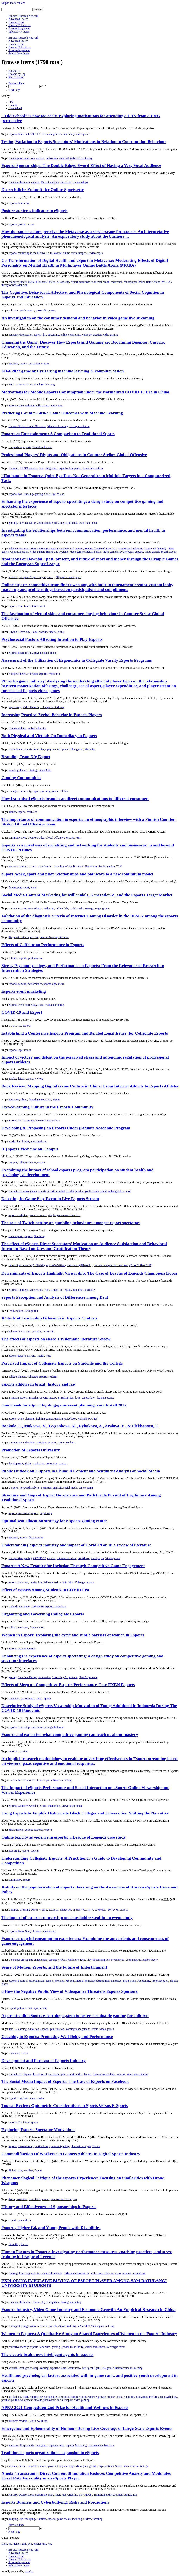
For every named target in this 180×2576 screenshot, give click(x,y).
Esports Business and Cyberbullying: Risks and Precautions (55, 2502)
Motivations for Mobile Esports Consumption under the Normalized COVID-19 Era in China (85, 392)
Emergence (41, 2445)
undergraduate (38, 1141)
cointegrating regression (22, 2326)
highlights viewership (30, 1289)
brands (12, 811)
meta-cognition (125, 2396)
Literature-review (66, 1558)
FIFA (12, 384)
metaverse (56, 252)
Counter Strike (39, 631)
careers (23, 363)
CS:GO (24, 468)
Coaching (14, 1698)
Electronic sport (77, 2396)
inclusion (23, 1582)
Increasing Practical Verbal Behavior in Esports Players (51, 714)
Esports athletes (17, 728)
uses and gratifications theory (75, 158)
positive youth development (91, 1191)
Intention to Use (63, 866)
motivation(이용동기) (79, 1265)
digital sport (15, 2170)
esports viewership (19, 1726)
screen (45, 2199)
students (52, 1376)
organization (66, 468)
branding (14, 770)
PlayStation (129, 1980)
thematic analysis (81, 2146)
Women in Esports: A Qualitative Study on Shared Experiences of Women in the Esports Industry (89, 2333)
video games (83, 133)
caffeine (13, 958)
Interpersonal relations (130, 548)
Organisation (36, 1537)
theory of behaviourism (14, 284)
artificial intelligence (20, 2367)
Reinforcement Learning (129, 2367)
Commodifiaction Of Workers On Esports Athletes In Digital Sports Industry (70, 2153)
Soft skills (67, 1582)
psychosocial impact (45, 652)
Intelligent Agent (90, 2367)
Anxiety (12, 2494)
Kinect (49, 1980)
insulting (77, 2518)
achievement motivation (22, 548)
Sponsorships (80, 182)
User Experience (88, 522)
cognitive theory (18, 281)
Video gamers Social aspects (160, 551)
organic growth (88, 2465)
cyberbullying (27, 2518)
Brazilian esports (18, 1397)
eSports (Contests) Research (100, 548)
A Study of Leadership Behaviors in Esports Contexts (49, 1318)
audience (14, 2445)
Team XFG (45, 770)
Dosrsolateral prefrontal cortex (36, 2494)
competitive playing (20, 2074)
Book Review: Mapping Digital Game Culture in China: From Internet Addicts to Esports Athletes (90, 1086)
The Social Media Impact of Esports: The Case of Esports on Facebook (65, 2081)
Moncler (59, 1980)
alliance (13, 2465)
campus (13, 1162)
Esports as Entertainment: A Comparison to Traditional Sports (58, 433)
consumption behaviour (22, 158)
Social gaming (107, 866)
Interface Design (27, 522)
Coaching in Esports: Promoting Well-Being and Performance (57, 2036)
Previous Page (16, 83)
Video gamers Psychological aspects (122, 551)
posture (22, 223)
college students (34, 1829)
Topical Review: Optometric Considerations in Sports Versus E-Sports (64, 2105)
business (13, 363)
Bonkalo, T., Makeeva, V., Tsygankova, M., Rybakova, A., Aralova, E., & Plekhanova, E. (80, 1426)
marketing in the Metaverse (33, 252)
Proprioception (160, 1980)
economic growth (47, 2326)
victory (39, 1078)
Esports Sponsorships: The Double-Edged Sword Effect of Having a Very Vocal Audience (81, 165)
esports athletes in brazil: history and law (38, 1384)
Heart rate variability (66, 2494)
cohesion (14, 310)
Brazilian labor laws (69, 1397)
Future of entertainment (31, 1980)
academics (14, 1141)
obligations (51, 468)
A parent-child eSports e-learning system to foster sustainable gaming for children (75, 2015)
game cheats (64, 2518)
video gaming (110, 334)
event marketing (27, 1004)
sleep (48, 1355)
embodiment (16, 749)
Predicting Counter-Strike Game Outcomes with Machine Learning (62, 413)
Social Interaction (50, 1805)
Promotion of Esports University (30, 1450)
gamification (45, 866)
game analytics (24, 384)
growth (52, 2465)
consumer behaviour (20, 2301)
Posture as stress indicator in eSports (34, 210)
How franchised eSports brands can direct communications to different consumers (75, 798)
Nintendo (116, 1980)
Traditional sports (42, 447)
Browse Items (16, 22)
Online (65, 791)
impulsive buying (59, 2301)
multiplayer (97, 1558)
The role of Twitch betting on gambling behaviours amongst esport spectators (70, 1222)
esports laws (89, 1397)
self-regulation (116, 1191)
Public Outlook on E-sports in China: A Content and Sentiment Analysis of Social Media (80, 1471)
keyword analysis (30, 1487)
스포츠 (124, 1909)
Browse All (14, 70)
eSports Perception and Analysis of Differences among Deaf (54, 1297)
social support (65, 2399)
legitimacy (46, 1513)
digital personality (59, 281)
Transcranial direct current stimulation (115, 2494)
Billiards (13, 1909)
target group (102, 908)
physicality (53, 749)
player (77, 468)
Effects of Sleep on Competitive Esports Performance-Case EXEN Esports (68, 1684)
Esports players (26, 1355)
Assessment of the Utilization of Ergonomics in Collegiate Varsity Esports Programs (76, 660)
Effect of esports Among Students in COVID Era (45, 1590)
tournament (38, 606)
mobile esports (41, 405)
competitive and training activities (28, 1442)
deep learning (41, 2367)
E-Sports (13, 1487)
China (23, 1099)
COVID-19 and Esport (21, 1012)
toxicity (35, 1850)
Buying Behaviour (19, 631)
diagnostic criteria (19, 937)
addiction (14, 1099)
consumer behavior (19, 182)
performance (27, 310)
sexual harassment (95, 2346)
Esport (23, 770)
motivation (52, 158)
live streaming (51, 334)
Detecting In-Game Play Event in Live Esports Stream (50, 1198)
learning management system (81, 2028)
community (25, 791)
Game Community (69, 2367)
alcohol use (15, 2396)
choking (13, 2273)
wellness (42, 2420)
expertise (23, 1751)
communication (17, 837)
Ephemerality (56, 2445)
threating (97, 2518)
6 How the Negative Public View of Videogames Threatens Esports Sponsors (69, 1991)
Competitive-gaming (20, 1558)
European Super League (32, 577)
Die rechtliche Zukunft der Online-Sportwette (42, 189)
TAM (119, 866)
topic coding (86, 1487)
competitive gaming (40, 2396)
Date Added (15, 108)
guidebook (70, 1418)
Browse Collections (19, 25)
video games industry (52, 707)
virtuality (90, 749)
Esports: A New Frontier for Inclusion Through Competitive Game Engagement (73, 1565)
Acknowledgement (19, 28)
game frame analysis (40, 1215)
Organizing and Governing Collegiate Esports (42, 1614)
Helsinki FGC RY (88, 1418)
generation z (34, 908)
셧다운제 (112, 1909)
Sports (64, 749)
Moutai (79, 1980)
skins (61, 631)
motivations (41, 2146)
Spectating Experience (64, 522)
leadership (48, 1331)
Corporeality (27, 2445)
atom (4, 2543)
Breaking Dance (29, 1909)
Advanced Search (18, 18)
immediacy (39, 749)
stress (31, 223)
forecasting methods (104, 2074)
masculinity (76, 2346)
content (13, 908)
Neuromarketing (62, 1780)
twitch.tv (109, 2445)
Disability (14, 2244)
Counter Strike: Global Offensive (27, 426)
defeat (20, 1078)
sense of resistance (61, 2199)
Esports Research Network (23, 15)
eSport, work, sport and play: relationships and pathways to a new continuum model (77, 874)
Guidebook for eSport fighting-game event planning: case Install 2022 (64, 1405)
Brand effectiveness (20, 1780)
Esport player (40, 2301)
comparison (15, 447)
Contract (13, 468)
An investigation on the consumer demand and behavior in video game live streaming (77, 318)
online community (70, 334)
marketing (65, 182)
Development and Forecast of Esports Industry (43, 2060)
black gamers (16, 1829)
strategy (89, 908)
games (61, 1442)
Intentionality (25, 652)
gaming (38, 493)
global (27, 1463)
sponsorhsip (40, 2007)
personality (42, 310)
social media (77, 908)
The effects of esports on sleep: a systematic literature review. (56, 1339)
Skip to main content (13, 2)
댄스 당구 (87, 1909)
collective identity (19, 2346)
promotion (51, 1463)
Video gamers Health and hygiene (49, 551)
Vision (60, 493)
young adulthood (54, 1726)
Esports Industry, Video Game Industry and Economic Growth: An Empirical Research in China (88, 2309)
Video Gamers (31, 707)
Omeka (29, 2571)
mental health (102, 281)
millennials (62, 908)
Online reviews (76, 1959)
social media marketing (51, 1004)
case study (14, 1850)
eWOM (62, 1959)
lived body (35, 2199)
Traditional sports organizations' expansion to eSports (50, 2452)
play (19, 887)
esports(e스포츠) (56, 1265)
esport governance (19, 1513)
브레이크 (100, 1909)
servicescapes (95, 252)
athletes (13, 577)
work (33, 887)
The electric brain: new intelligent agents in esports (47, 2354)
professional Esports (101, 2273)
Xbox (4, 1983)
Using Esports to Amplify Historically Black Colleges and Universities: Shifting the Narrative (85, 1813)
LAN (31, 133)
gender (55, 791)
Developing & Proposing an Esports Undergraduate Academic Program (65, 1128)
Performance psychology (163, 2396)
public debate (25, 2007)
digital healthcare (38, 281)
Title (11, 101)
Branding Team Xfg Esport (25, 756)
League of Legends (51, 2273)
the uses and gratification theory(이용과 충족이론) (123, 1265)
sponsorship (49, 1930)
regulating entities (93, 468)
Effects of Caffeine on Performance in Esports (42, 944)
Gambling (23, 203)
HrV (81, 2494)
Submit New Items (19, 31)
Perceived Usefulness (85, 866)
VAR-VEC (84, 2326)
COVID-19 (15, 1025)
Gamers (22, 133)
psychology (15, 707)
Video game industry (102, 2326)
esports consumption (20, 405)
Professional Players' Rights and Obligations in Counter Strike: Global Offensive (74, 454)
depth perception (18, 2199)
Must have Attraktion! (97, 1980)
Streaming (81, 2445)
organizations (106, 2465)
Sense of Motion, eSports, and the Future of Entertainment (54, 1967)
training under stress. (134, 2273)
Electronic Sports (42, 1780)
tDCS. (88, 2494)
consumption (16, 1236)
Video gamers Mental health (85, 551)
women (31, 1648)
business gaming (18, 866)
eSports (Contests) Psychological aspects (60, 548)
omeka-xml (39, 2543)
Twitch (96, 2146)
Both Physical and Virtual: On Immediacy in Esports (49, 735)
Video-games (112, 1558)
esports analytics (18, 1215)
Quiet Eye (50, 493)
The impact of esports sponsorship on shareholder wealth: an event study (67, 1917)
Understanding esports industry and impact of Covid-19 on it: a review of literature (76, 1545)
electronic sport (57, 2074)
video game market (137, 2074)
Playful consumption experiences (105, 1959)
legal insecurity (105, 1397)
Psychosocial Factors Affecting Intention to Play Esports (51, 639)
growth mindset (56, 1191)
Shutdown (65, 1909)
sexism (22, 1648)
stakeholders (131, 2465)
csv (10, 2543)
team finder (24, 606)
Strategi (33, 770)
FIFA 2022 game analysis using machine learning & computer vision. (63, 371)
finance (37, 1930)
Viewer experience (71, 1805)
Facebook (22, 2097)
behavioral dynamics (20, 1331)
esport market (75, 2074)
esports (13, 133)
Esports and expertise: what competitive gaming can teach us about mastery (69, 1734)
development (16, 1463)
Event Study (25, 1930)
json (29, 2543)
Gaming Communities (21, 777)
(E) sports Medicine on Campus (29, 1149)
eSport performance (82, 281)
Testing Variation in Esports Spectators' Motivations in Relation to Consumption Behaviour (83, 141)
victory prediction (79, 426)
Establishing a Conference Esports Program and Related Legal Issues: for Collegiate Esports (84, 1033)
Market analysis (50, 182)
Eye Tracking (25, 493)
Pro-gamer (108, 2367)
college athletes (17, 673)
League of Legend (61, 1289)
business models (18, 2420)
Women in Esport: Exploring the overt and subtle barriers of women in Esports (72, 1635)
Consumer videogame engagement (28, 1959)
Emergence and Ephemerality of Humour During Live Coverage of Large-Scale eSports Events (86, 2428)
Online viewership (28, 1805)
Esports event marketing (23, 991)
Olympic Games (65, 577)
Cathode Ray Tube (19, 1606)
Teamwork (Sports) (155, 548)
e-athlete (28, 2170)
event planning (26, 1418)
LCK (46, 1289)
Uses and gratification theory (58, 133)
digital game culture (40, 1099)
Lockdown (83, 1558)
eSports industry (67, 2326)
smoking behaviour (45, 2399)
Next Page (14, 89)
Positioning (143, 1980)
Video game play (84, 1582)
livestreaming (25, 2146)
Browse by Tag (16, 73)
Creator (12, 105)
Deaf (11, 1310)
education (34, 363)
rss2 (50, 2543)
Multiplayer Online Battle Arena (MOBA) (147, 281)
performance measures (76, 2273)
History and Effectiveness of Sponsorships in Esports (48, 2206)
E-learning (21, 2028)
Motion (70, 1980)
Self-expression (52, 1582)
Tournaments (95, 2445)
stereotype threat (116, 2346)
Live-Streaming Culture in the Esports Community (47, 1107)
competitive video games (23, 1191)
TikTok (174, 1980)
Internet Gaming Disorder (54, 937)
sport (78, 577)
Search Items (15, 77)
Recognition (31, 1310)
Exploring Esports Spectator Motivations (38, 2129)
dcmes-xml (19, 2543)
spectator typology (59, 2146)
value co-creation (92, 334)
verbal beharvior (37, 728)
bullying (13, 2518)
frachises (32, 811)
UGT (38, 133)
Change (13, 791)
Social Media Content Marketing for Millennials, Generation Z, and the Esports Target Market (86, 895)
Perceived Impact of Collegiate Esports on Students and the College (62, 1363)
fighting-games (44, 1418)
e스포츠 (53, 1909)
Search (38, 9)
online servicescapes (74, 252)
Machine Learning (44, 384)
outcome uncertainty (84, 1289)
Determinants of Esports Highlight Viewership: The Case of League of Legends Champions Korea (89, 1273)
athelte (12, 1078)
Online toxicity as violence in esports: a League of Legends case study (63, 1837)
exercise (92, 2396)
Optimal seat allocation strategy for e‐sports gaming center (54, 1521)
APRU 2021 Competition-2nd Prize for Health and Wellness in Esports (64, 2407)
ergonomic (54, 673)
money (50, 577)
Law (41, 468)
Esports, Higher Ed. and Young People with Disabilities (50, 2227)
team (78, 837)
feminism (44, 2346)
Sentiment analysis (51, 1487)
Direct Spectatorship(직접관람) (27, 1265)
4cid (11, 2028)
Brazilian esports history (42, 1397)
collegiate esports (37, 673)
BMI (25, 2396)
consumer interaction (20, 334)
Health (70, 1191)
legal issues (24, 1049)
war (75, 2199)
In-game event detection (66, 1215)
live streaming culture (47, 1120)
